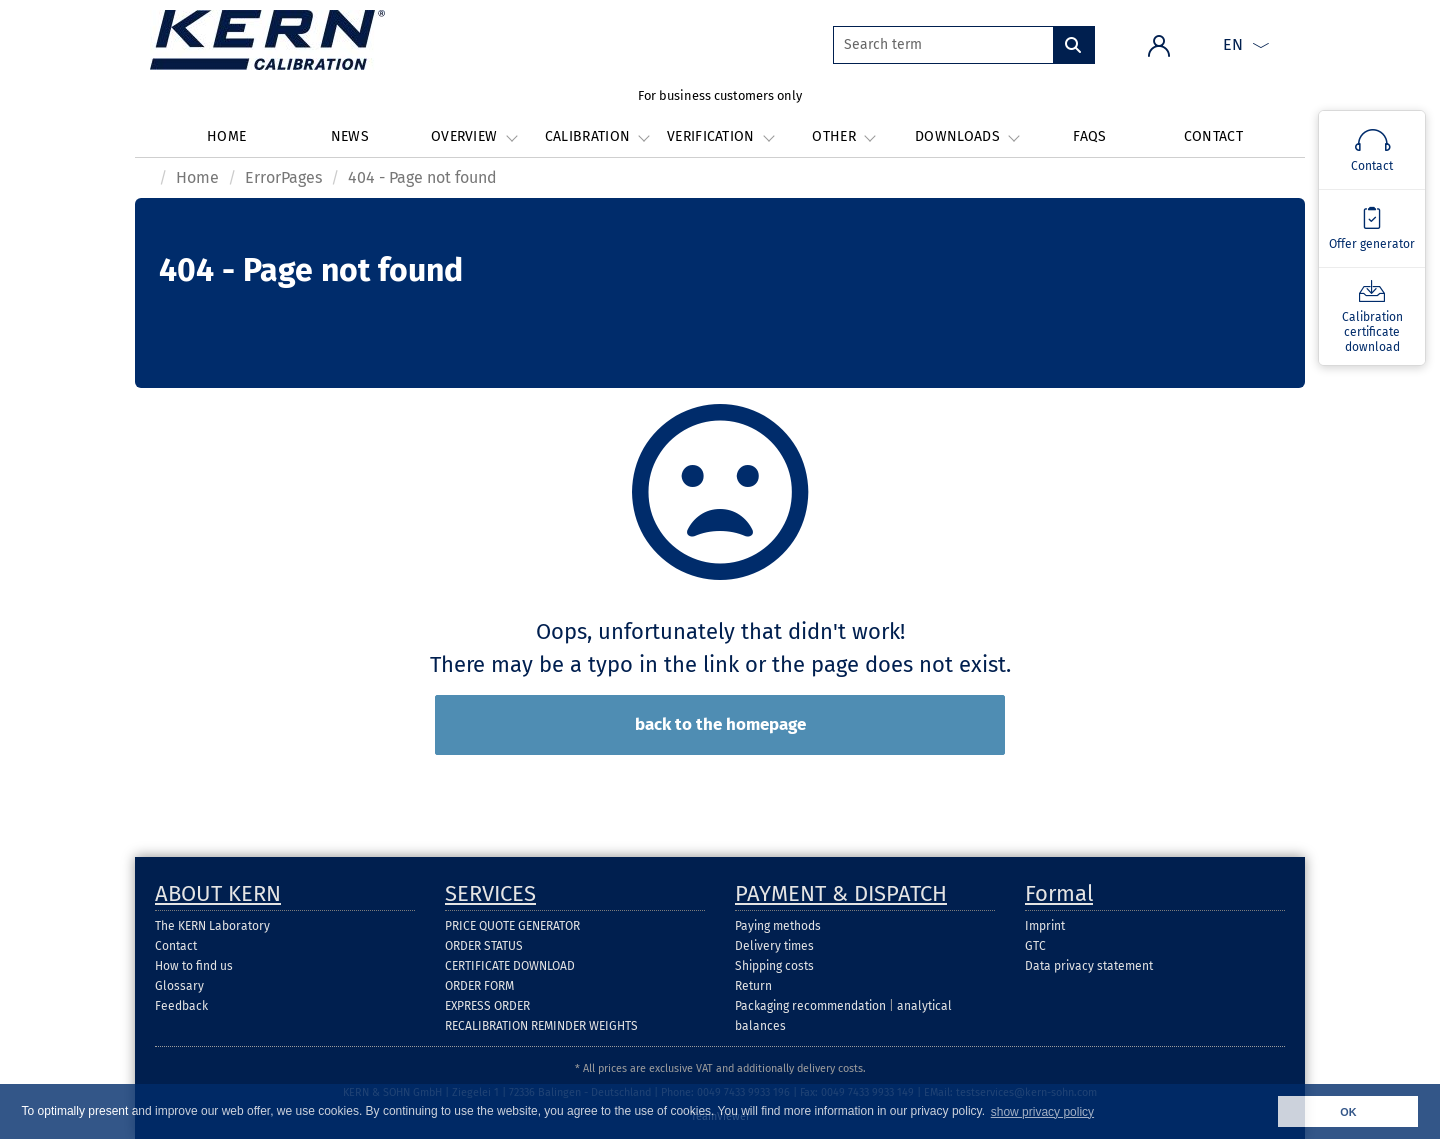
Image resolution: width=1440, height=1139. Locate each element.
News (350, 136)
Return (753, 986)
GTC (1035, 946)
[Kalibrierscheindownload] (1372, 316)
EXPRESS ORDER (487, 1006)
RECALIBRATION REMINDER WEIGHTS (541, 1026)
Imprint (1045, 926)
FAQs (1089, 136)
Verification (720, 136)
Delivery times (774, 946)
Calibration (597, 136)
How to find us (194, 966)
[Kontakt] (1372, 150)
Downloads (966, 136)
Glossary (179, 986)
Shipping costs (774, 966)
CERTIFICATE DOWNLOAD (510, 966)
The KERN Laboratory (212, 926)
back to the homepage (720, 724)
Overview (473, 136)
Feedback (181, 1006)
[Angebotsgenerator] (1372, 228)
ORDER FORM (479, 986)
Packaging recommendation (810, 1006)
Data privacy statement (1089, 966)
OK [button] (1348, 1112)
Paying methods (778, 926)
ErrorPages (283, 177)
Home (226, 136)
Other (843, 136)
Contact (1213, 136)
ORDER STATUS (484, 946)
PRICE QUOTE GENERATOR (512, 926)
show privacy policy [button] (1042, 1112)
